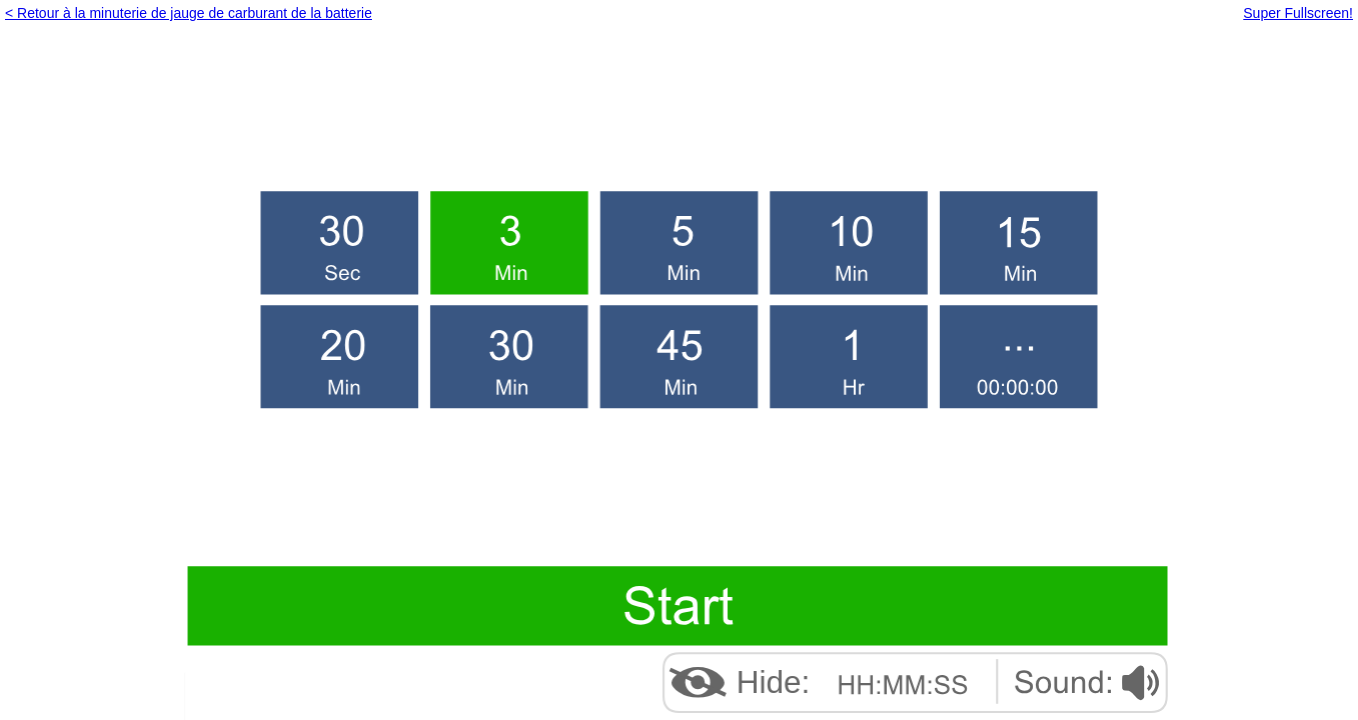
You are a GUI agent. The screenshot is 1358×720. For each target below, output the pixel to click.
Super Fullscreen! (1298, 13)
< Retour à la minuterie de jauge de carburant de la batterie (188, 13)
